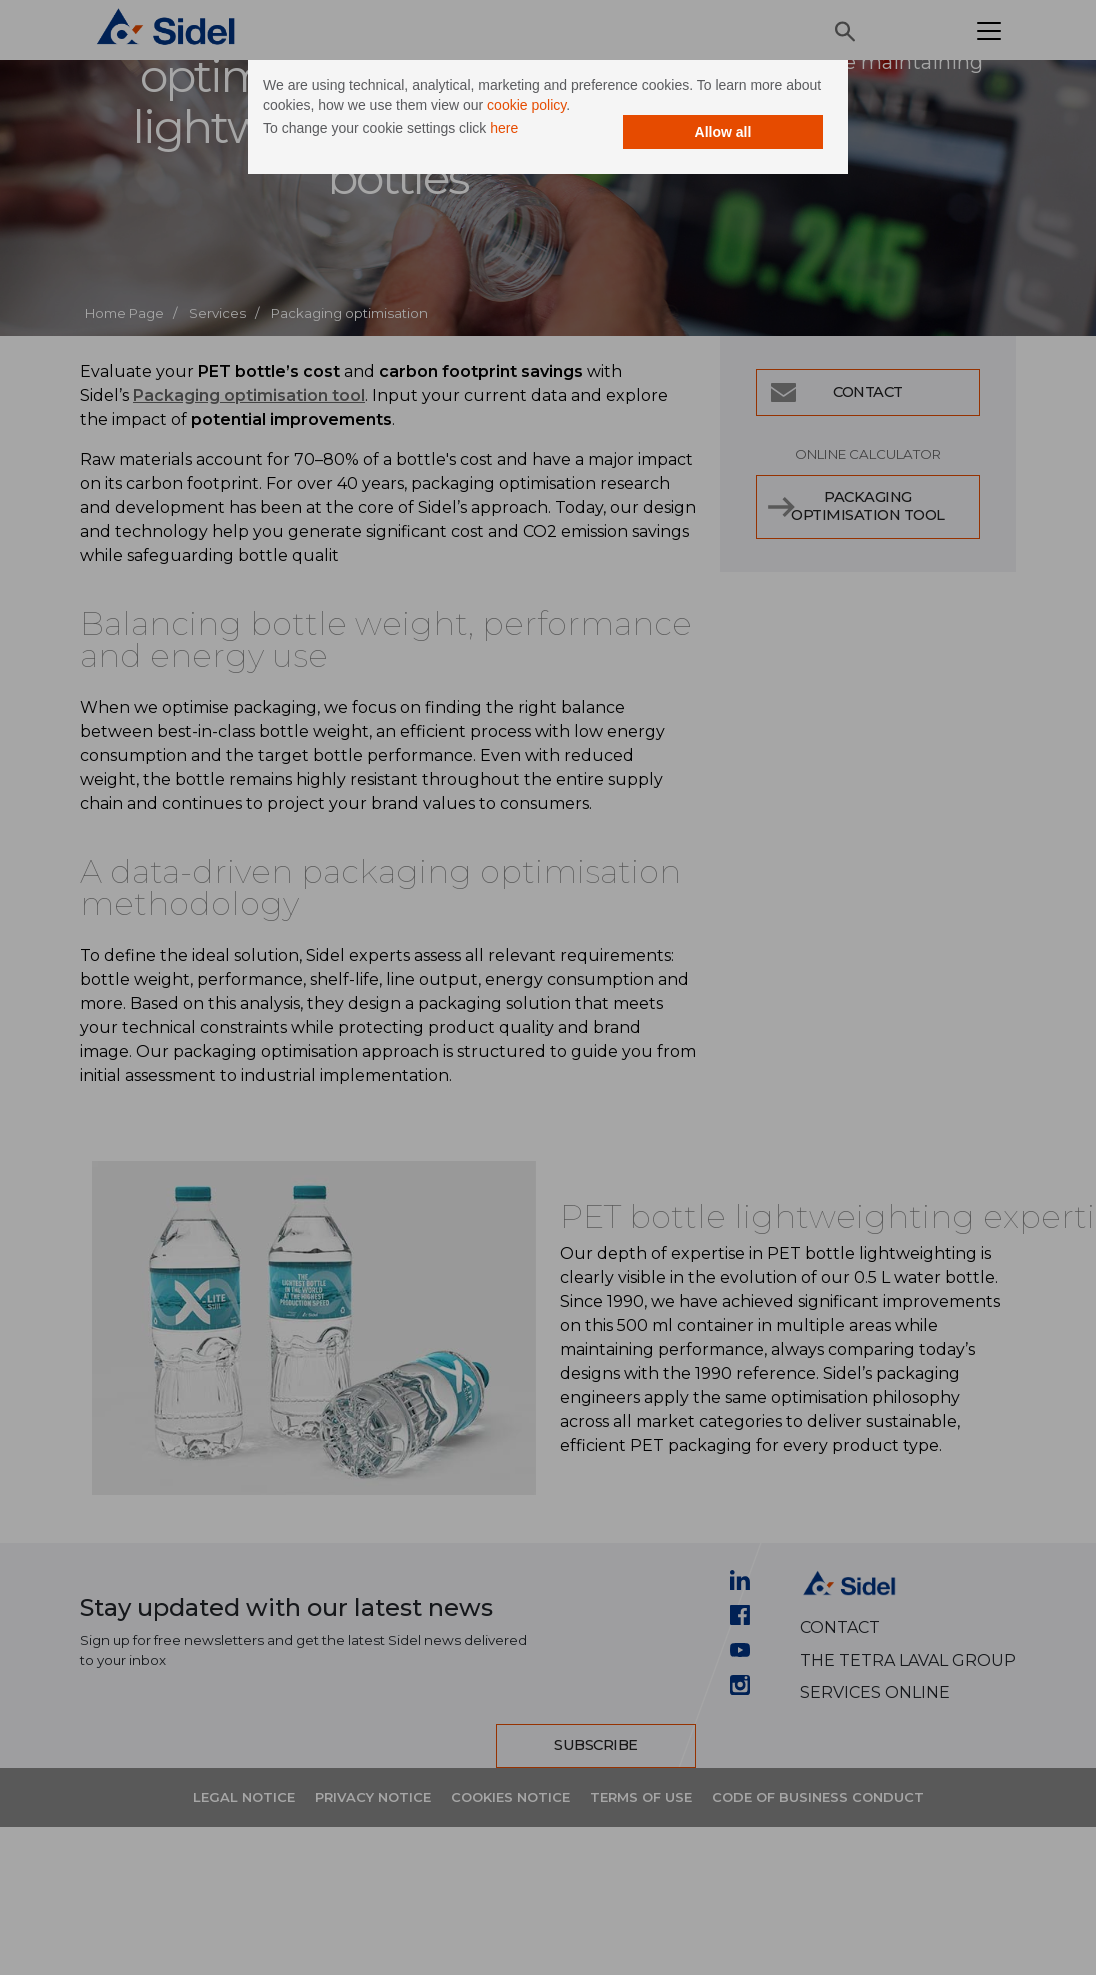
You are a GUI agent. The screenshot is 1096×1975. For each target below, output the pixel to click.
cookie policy (526, 105)
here (504, 128)
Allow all (723, 132)
